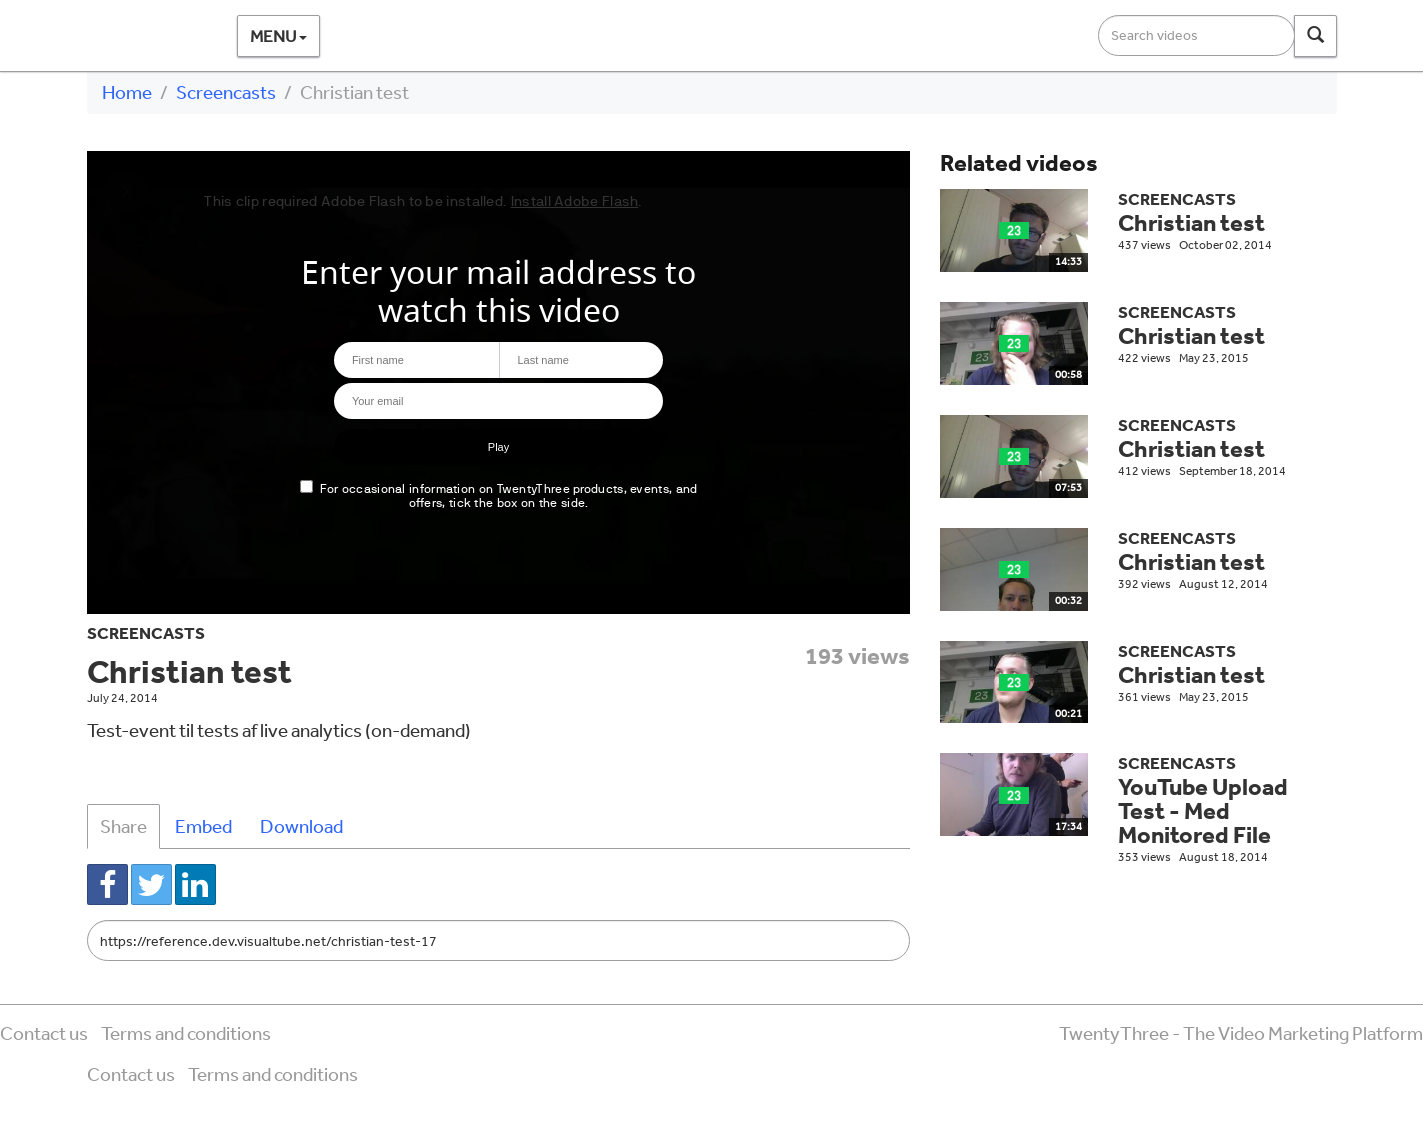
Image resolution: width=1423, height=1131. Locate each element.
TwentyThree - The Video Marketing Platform (1241, 1033)
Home (127, 92)
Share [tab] (123, 826)
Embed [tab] (203, 826)
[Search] (1315, 36)
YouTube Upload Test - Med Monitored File (1203, 810)
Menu (278, 35)
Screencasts (226, 92)
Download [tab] (301, 826)
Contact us (44, 1033)
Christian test (1191, 222)
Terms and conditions (186, 1033)
